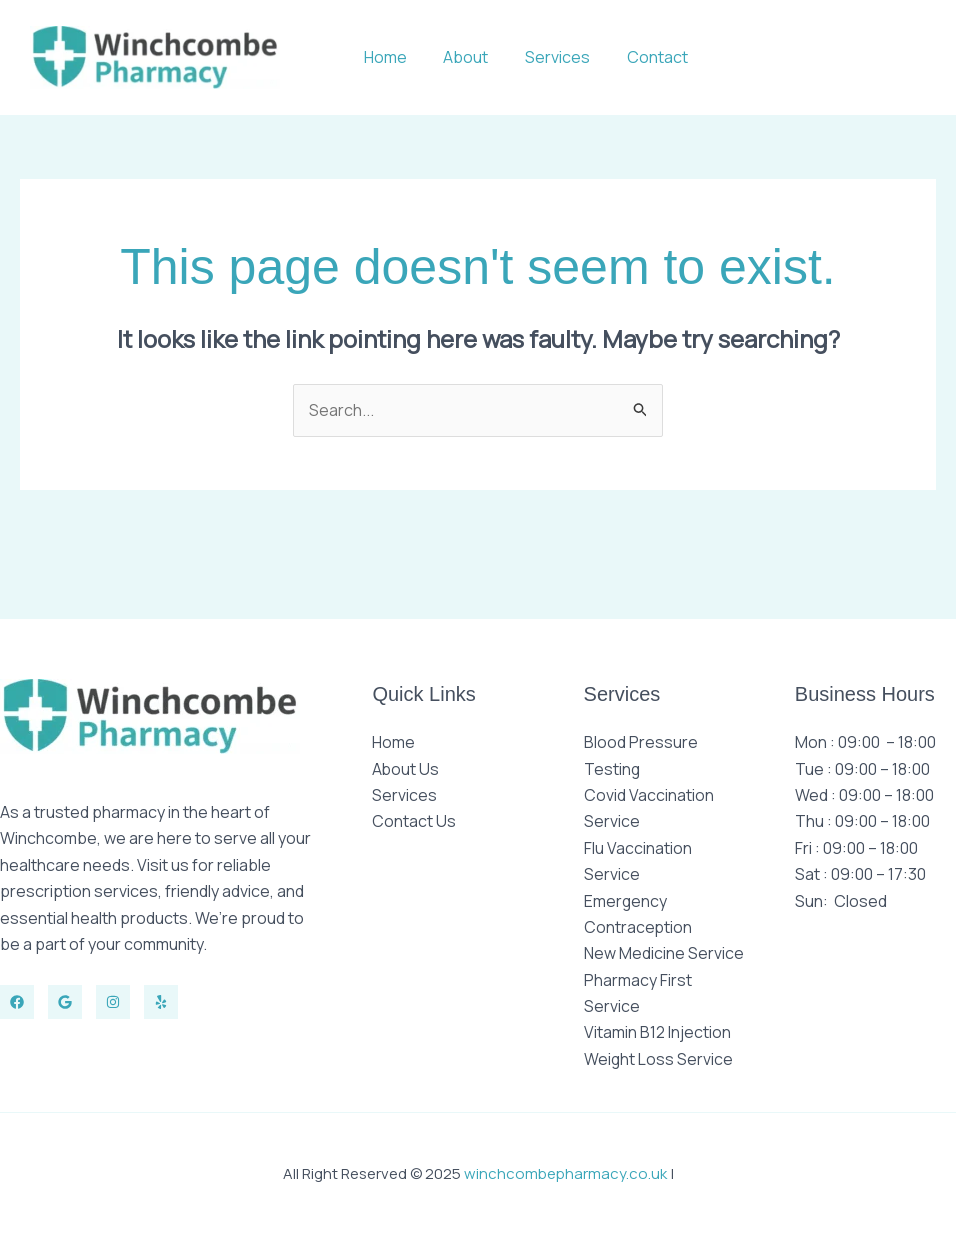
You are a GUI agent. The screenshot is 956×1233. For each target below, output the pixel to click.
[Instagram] (113, 1002)
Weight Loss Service (659, 1059)
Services (564, 57)
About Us (406, 769)
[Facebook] (17, 1002)
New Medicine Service (664, 953)
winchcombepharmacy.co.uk (565, 1172)
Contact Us (414, 821)
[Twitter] (65, 1002)
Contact (659, 57)
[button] (826, 57)
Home (401, 57)
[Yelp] (161, 1002)
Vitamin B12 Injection (657, 1032)
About (477, 57)
